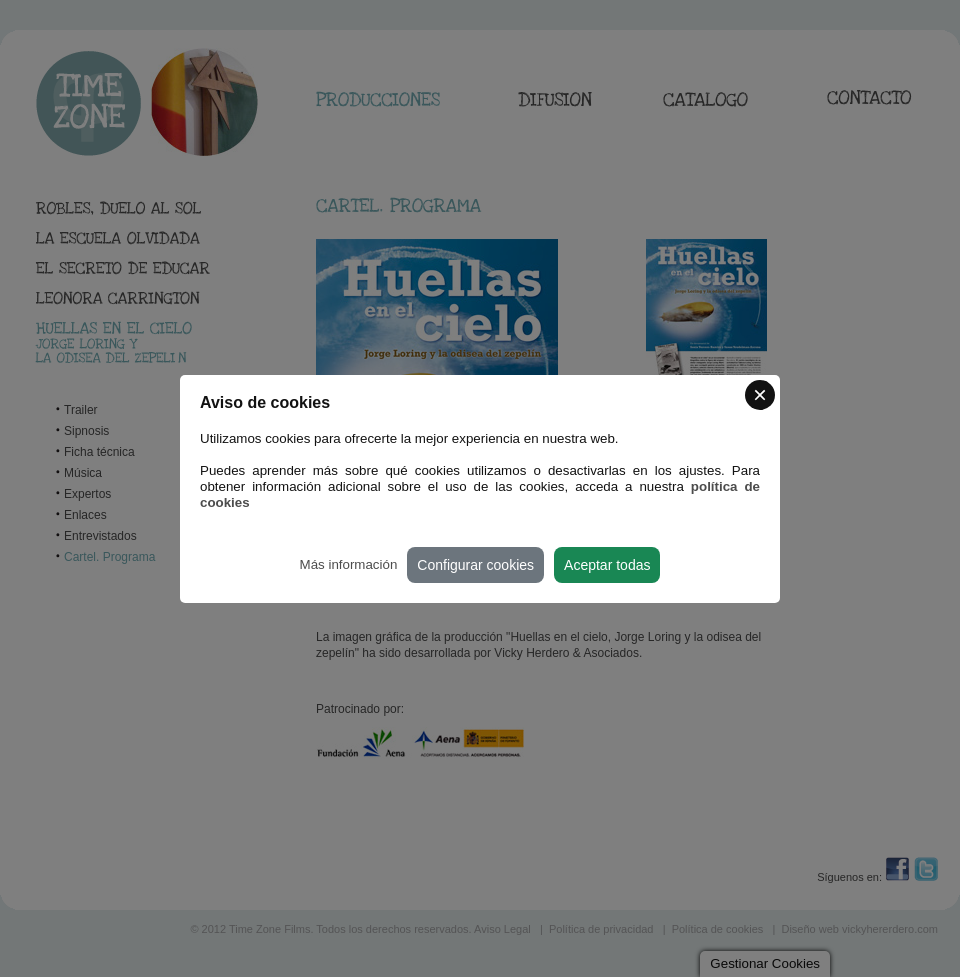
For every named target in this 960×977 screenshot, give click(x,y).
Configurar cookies (475, 565)
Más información (349, 564)
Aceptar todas (607, 565)
